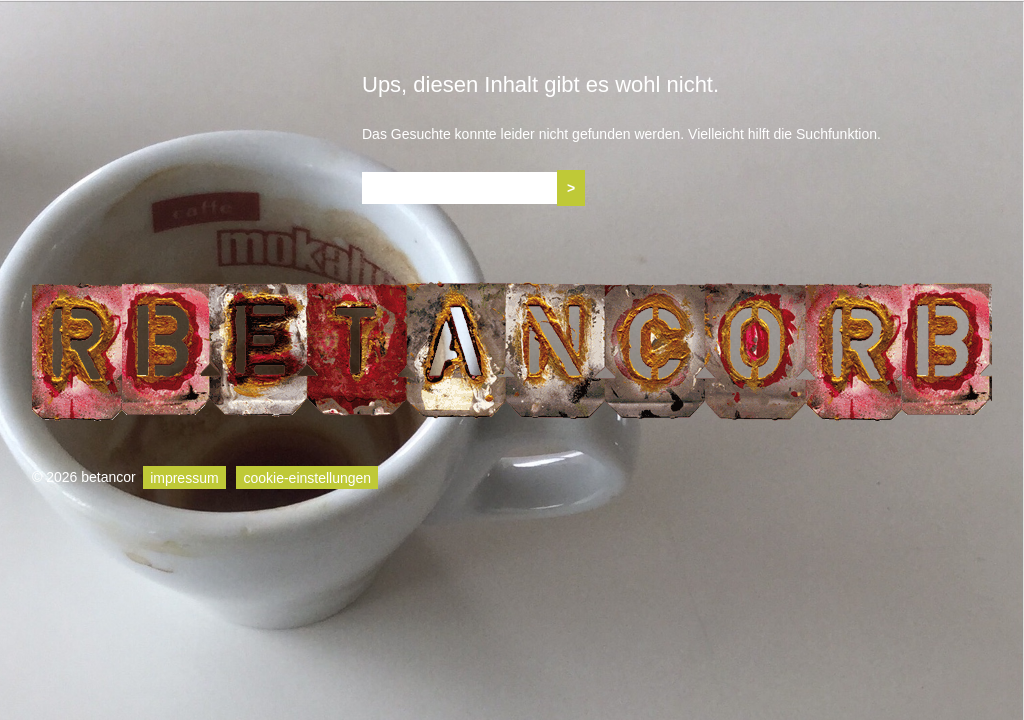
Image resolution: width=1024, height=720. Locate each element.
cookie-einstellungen (307, 477)
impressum (184, 477)
